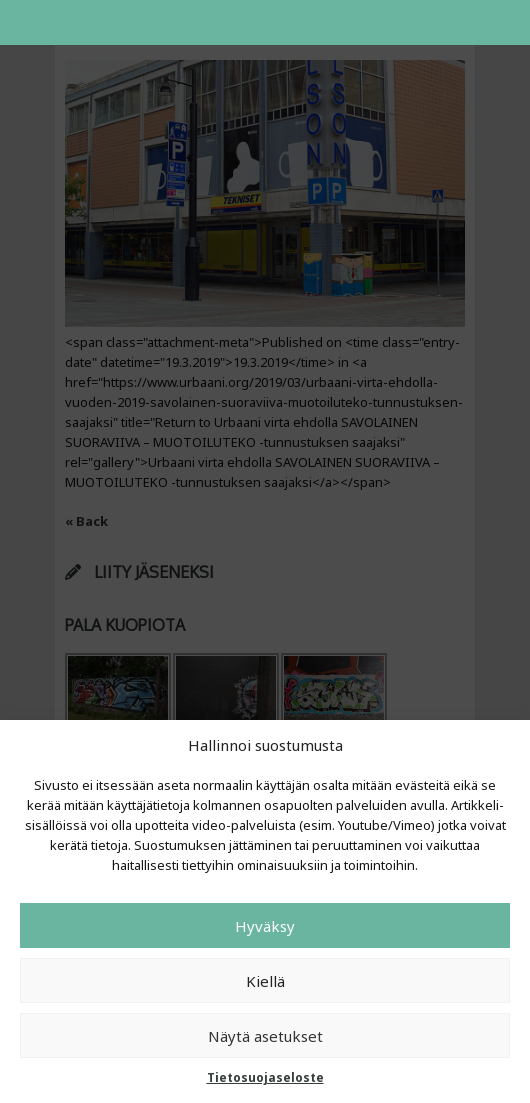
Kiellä (265, 981)
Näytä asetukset (265, 1036)
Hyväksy (265, 926)
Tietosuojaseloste (265, 1077)
